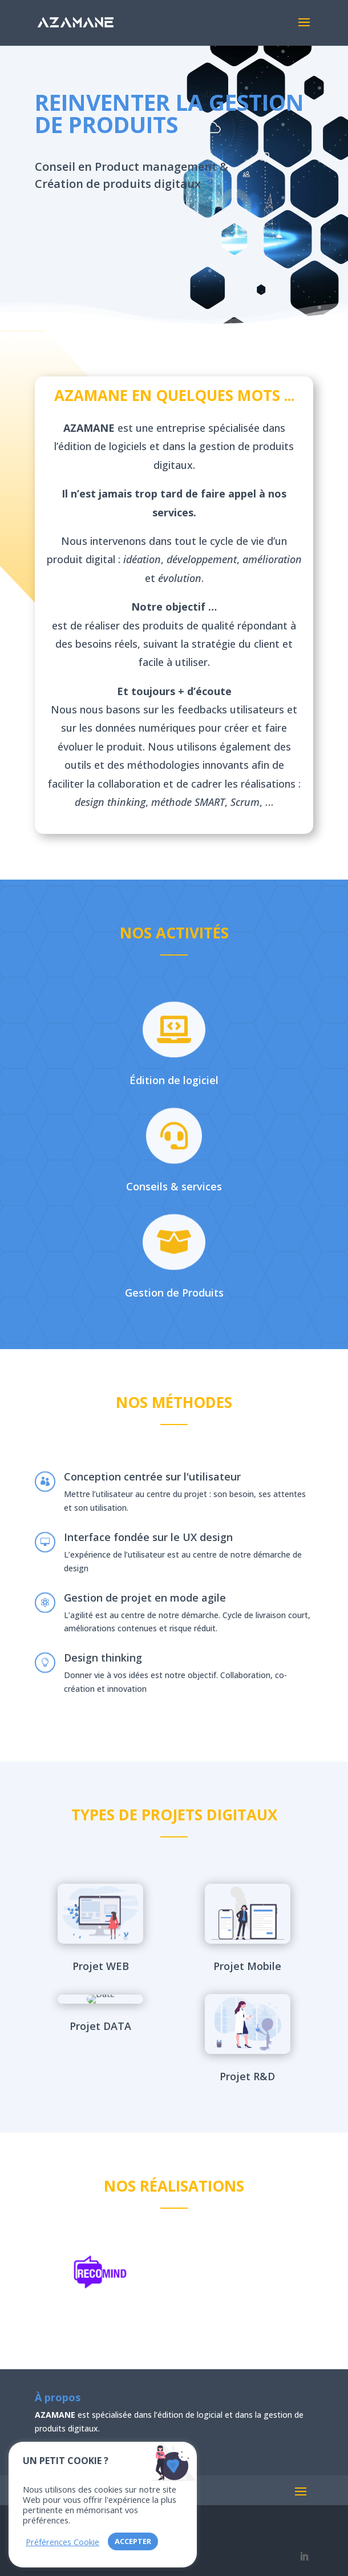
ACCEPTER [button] (133, 2541)
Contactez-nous (101, 229)
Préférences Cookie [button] (62, 2542)
